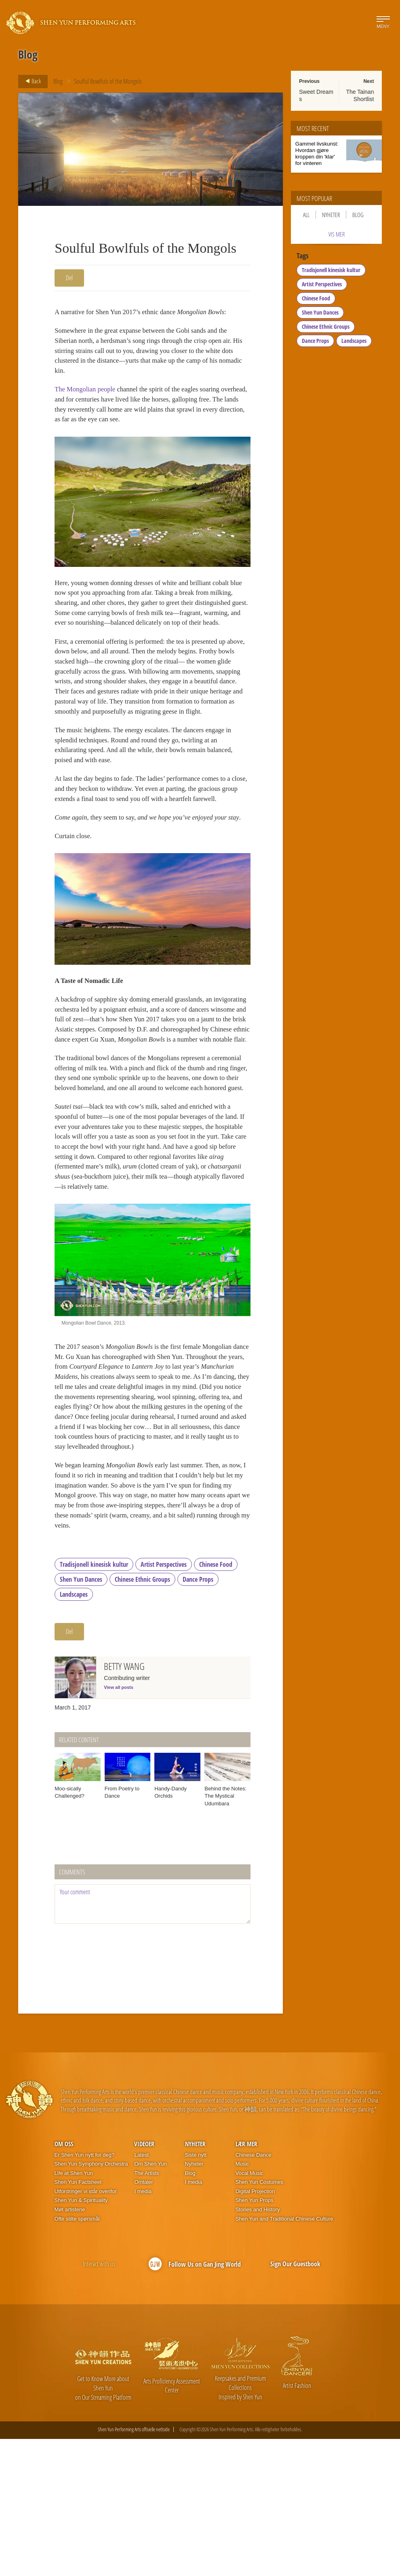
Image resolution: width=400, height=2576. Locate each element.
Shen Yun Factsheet (78, 2319)
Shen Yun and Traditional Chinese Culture (284, 2355)
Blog (58, 81)
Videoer (144, 2281)
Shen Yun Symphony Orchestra (91, 2301)
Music (242, 2301)
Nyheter (331, 215)
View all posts (118, 1824)
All (306, 215)
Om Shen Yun (150, 2301)
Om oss (64, 2281)
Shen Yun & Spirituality (81, 2337)
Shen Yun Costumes (259, 2319)
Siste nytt (195, 2292)
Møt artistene (70, 2346)
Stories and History (258, 2346)
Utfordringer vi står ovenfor (86, 2328)
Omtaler (143, 2319)
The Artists (146, 2310)
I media (143, 2328)
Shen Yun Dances (81, 1716)
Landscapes (74, 1731)
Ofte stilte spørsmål (77, 2355)
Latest (141, 2292)
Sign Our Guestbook (295, 2400)
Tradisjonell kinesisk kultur (94, 1701)
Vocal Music (249, 2310)
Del (69, 277)
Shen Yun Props (255, 2337)
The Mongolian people (87, 396)
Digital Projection (255, 2328)
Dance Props (198, 1716)
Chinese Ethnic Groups (142, 1716)
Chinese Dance (254, 2292)
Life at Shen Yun (74, 2310)
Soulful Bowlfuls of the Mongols (108, 81)
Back (31, 81)
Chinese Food (215, 1701)
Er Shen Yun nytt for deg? (85, 2292)
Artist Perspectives (164, 1701)
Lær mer (246, 2281)
